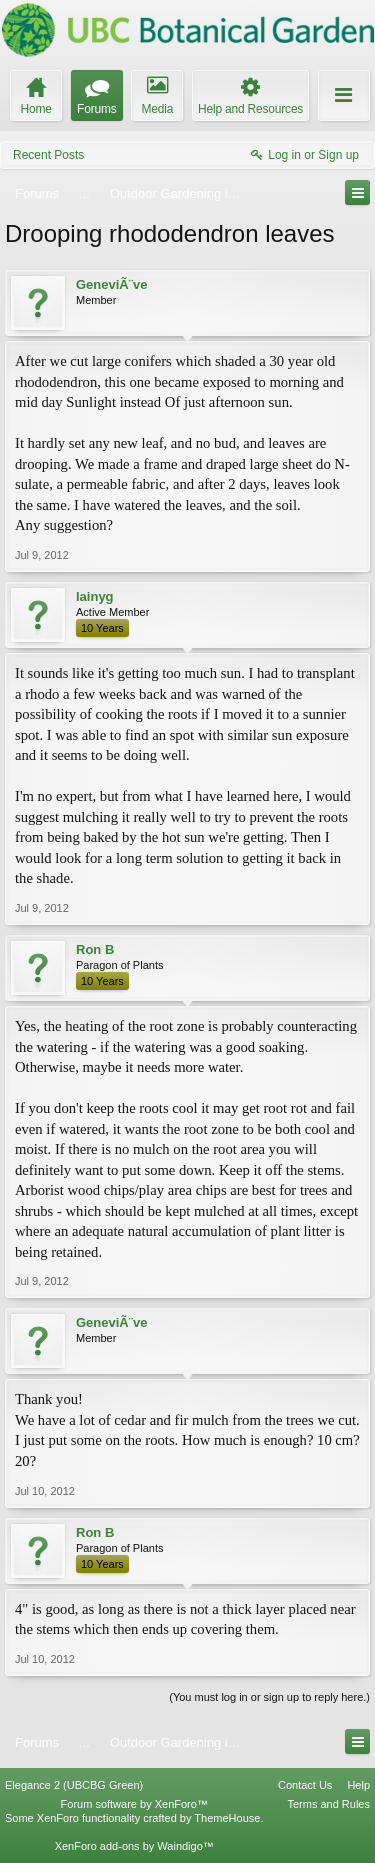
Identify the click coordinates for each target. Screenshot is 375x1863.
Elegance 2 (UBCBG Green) (74, 1785)
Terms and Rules (328, 1804)
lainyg (95, 596)
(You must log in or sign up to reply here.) (269, 1697)
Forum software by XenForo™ (134, 1804)
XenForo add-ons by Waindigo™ (134, 1846)
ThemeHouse (227, 1818)
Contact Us (305, 1785)
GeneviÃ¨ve (112, 284)
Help (358, 1785)
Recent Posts (48, 155)
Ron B (95, 949)
